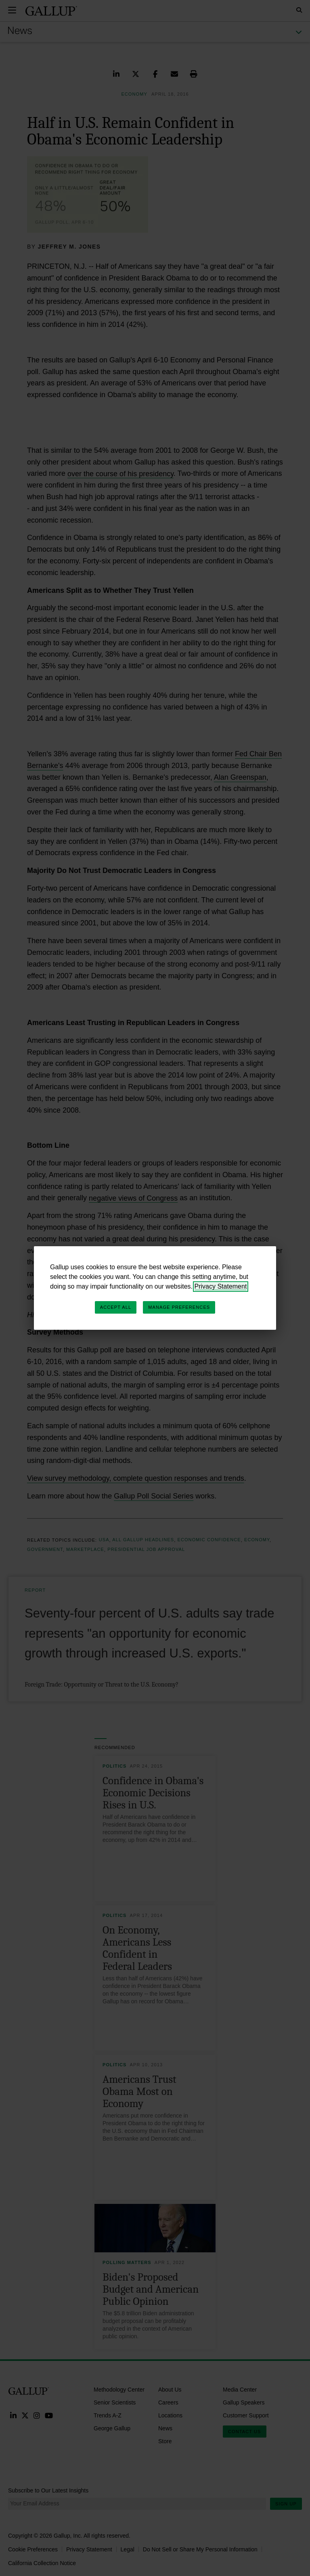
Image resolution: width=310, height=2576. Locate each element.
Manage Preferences (179, 1307)
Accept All (115, 1307)
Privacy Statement (221, 1286)
